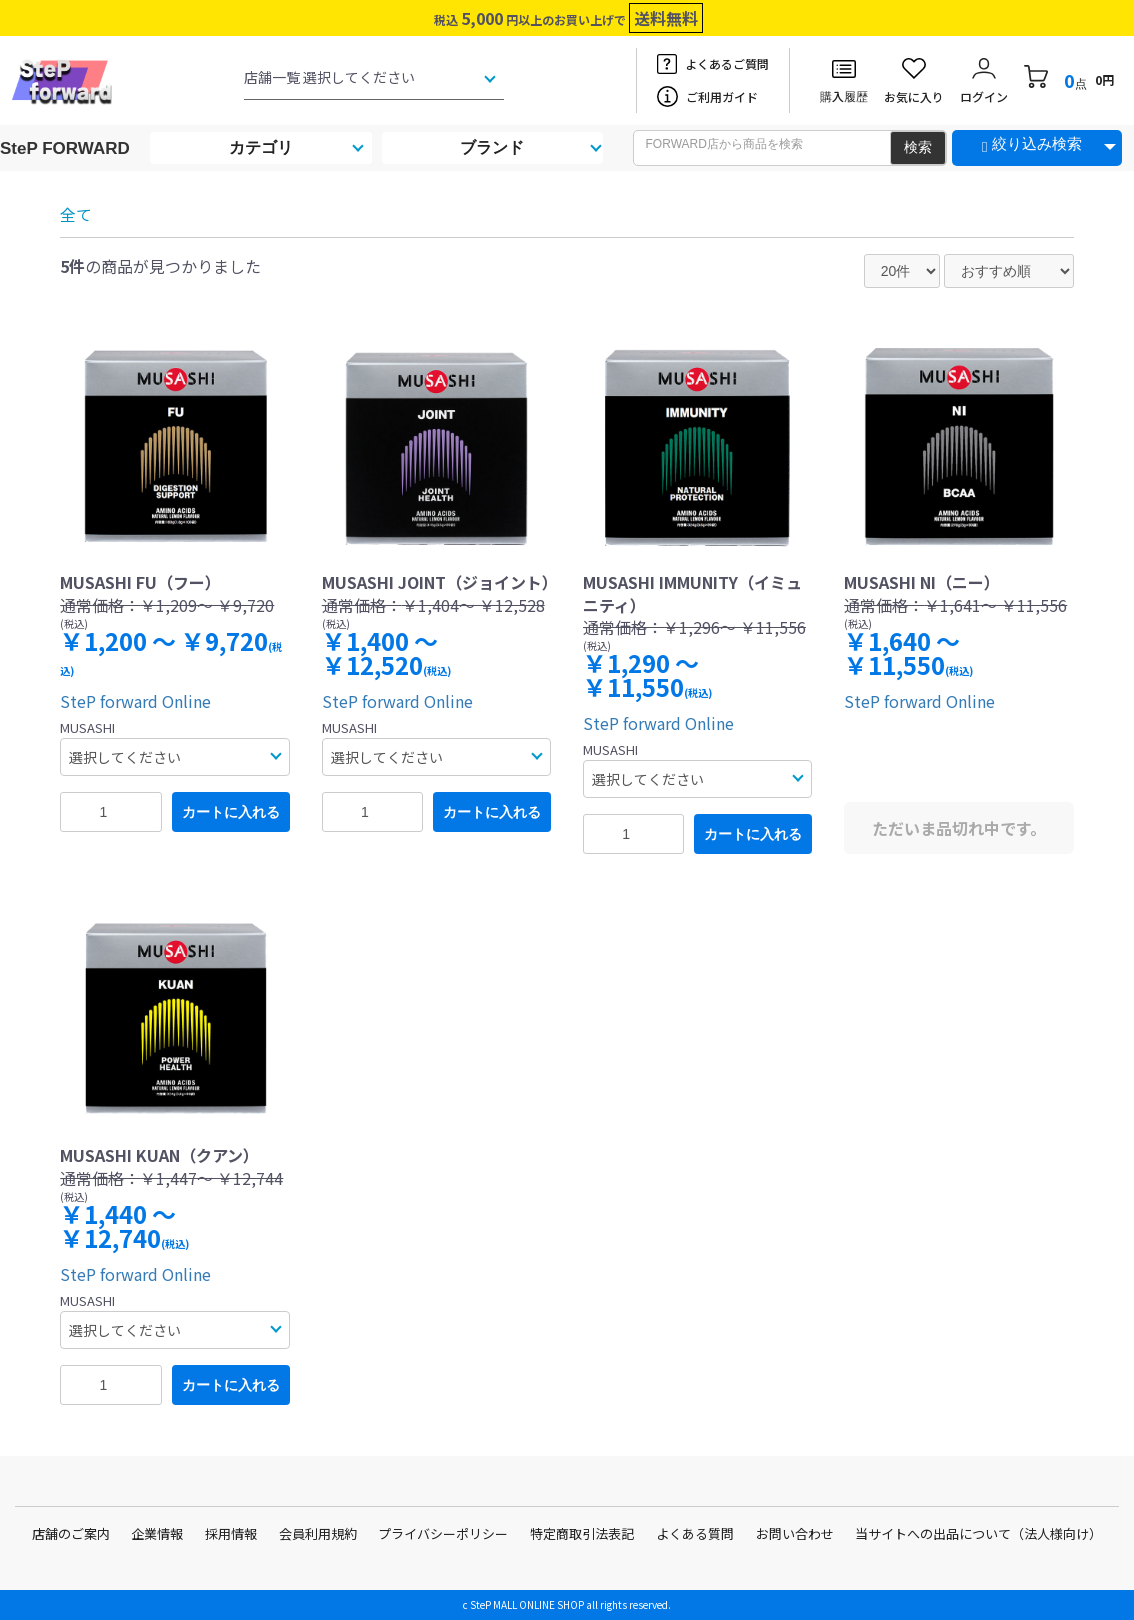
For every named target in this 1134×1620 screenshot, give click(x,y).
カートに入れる (231, 812)
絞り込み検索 (1037, 143)
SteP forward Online (135, 701)
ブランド (492, 147)
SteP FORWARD (65, 148)
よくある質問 (695, 1533)
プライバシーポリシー (443, 1533)
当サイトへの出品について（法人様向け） (978, 1533)
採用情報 (231, 1533)
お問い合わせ (795, 1533)
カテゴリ (261, 147)
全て (76, 214)
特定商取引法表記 (582, 1533)
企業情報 (157, 1533)
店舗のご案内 (71, 1533)
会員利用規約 (318, 1533)
